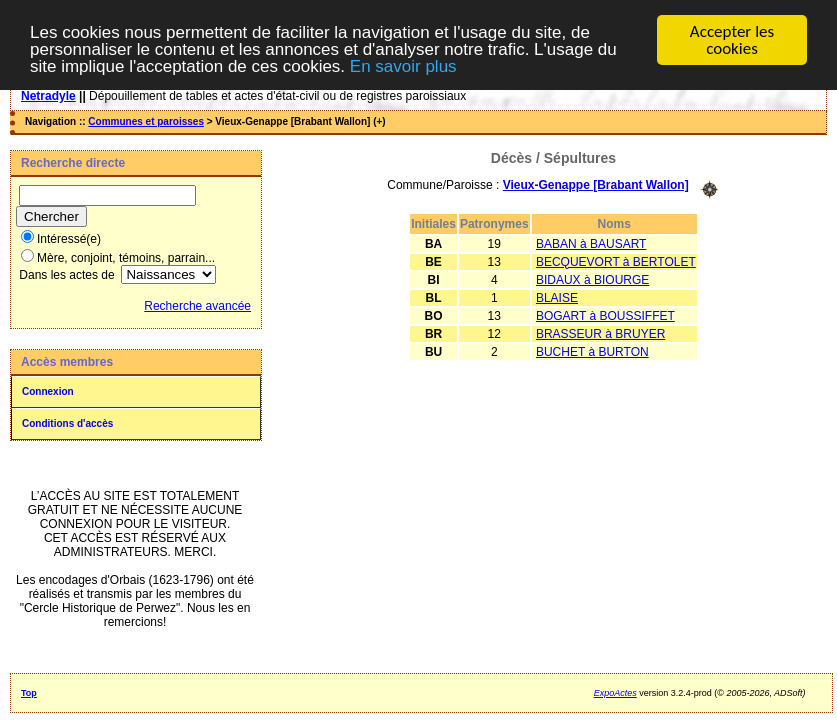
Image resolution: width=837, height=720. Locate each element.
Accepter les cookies (732, 40)
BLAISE (557, 298)
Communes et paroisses (146, 121)
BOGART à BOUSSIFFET (605, 316)
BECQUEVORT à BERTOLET (616, 262)
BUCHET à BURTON (592, 352)
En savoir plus (403, 66)
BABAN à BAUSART (591, 244)
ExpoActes (615, 693)
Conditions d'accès (67, 423)
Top (29, 693)
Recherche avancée (197, 306)
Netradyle (48, 96)
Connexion (48, 391)
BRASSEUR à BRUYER (600, 334)
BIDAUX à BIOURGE (592, 280)
